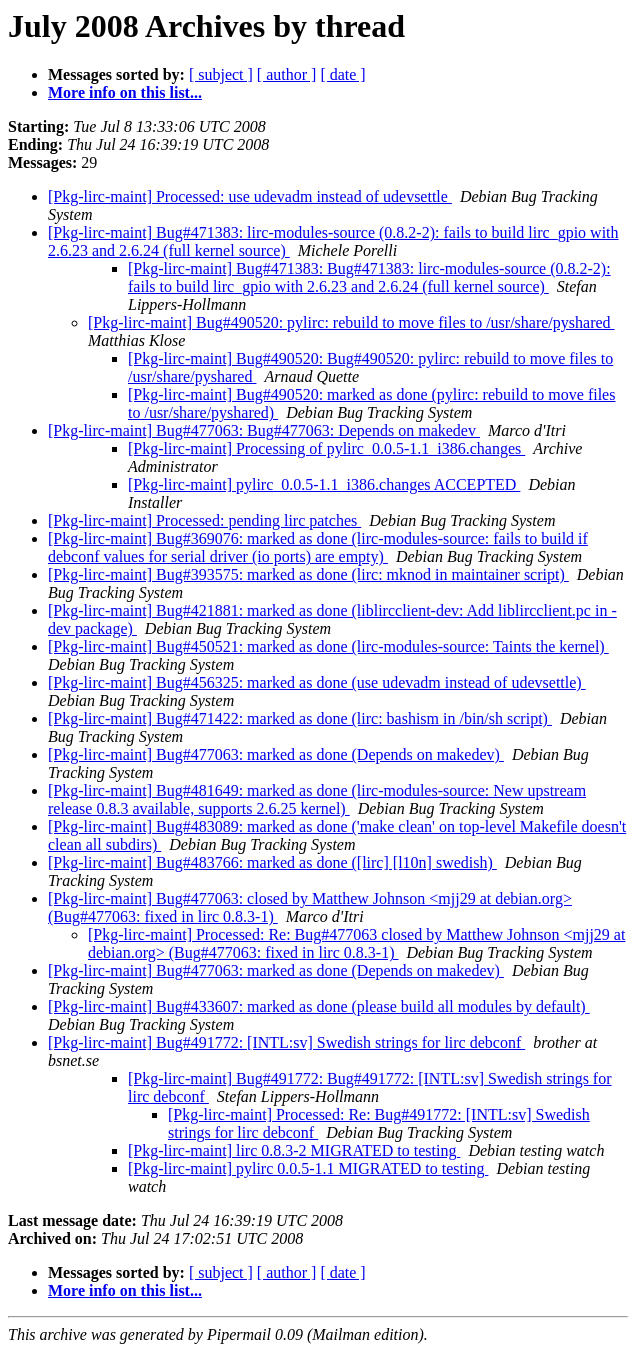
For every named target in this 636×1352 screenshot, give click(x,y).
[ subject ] (221, 74)
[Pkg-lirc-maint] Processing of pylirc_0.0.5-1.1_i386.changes (326, 448)
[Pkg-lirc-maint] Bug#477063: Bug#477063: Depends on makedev (264, 430)
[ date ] (342, 74)
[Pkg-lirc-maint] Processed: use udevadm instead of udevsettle (250, 196)
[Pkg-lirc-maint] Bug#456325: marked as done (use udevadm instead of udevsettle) (317, 682)
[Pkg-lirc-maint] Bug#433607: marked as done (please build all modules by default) (319, 1006)
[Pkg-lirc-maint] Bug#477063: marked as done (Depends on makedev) (276, 754)
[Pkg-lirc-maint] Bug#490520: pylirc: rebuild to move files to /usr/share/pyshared (351, 322)
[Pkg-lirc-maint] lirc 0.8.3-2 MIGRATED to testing (294, 1150)
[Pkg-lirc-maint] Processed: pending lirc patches (204, 520)
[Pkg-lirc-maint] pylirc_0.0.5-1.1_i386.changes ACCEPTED (324, 484)
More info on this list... (125, 92)
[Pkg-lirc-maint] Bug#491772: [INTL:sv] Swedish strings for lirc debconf (286, 1042)
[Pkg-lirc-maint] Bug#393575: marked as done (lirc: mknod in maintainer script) (308, 574)
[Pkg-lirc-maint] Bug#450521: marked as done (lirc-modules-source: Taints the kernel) (328, 646)
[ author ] (287, 74)
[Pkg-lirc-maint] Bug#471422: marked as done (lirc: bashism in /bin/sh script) (300, 718)
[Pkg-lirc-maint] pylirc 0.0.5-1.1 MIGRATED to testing (308, 1168)
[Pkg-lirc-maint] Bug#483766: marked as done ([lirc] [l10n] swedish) (272, 862)
